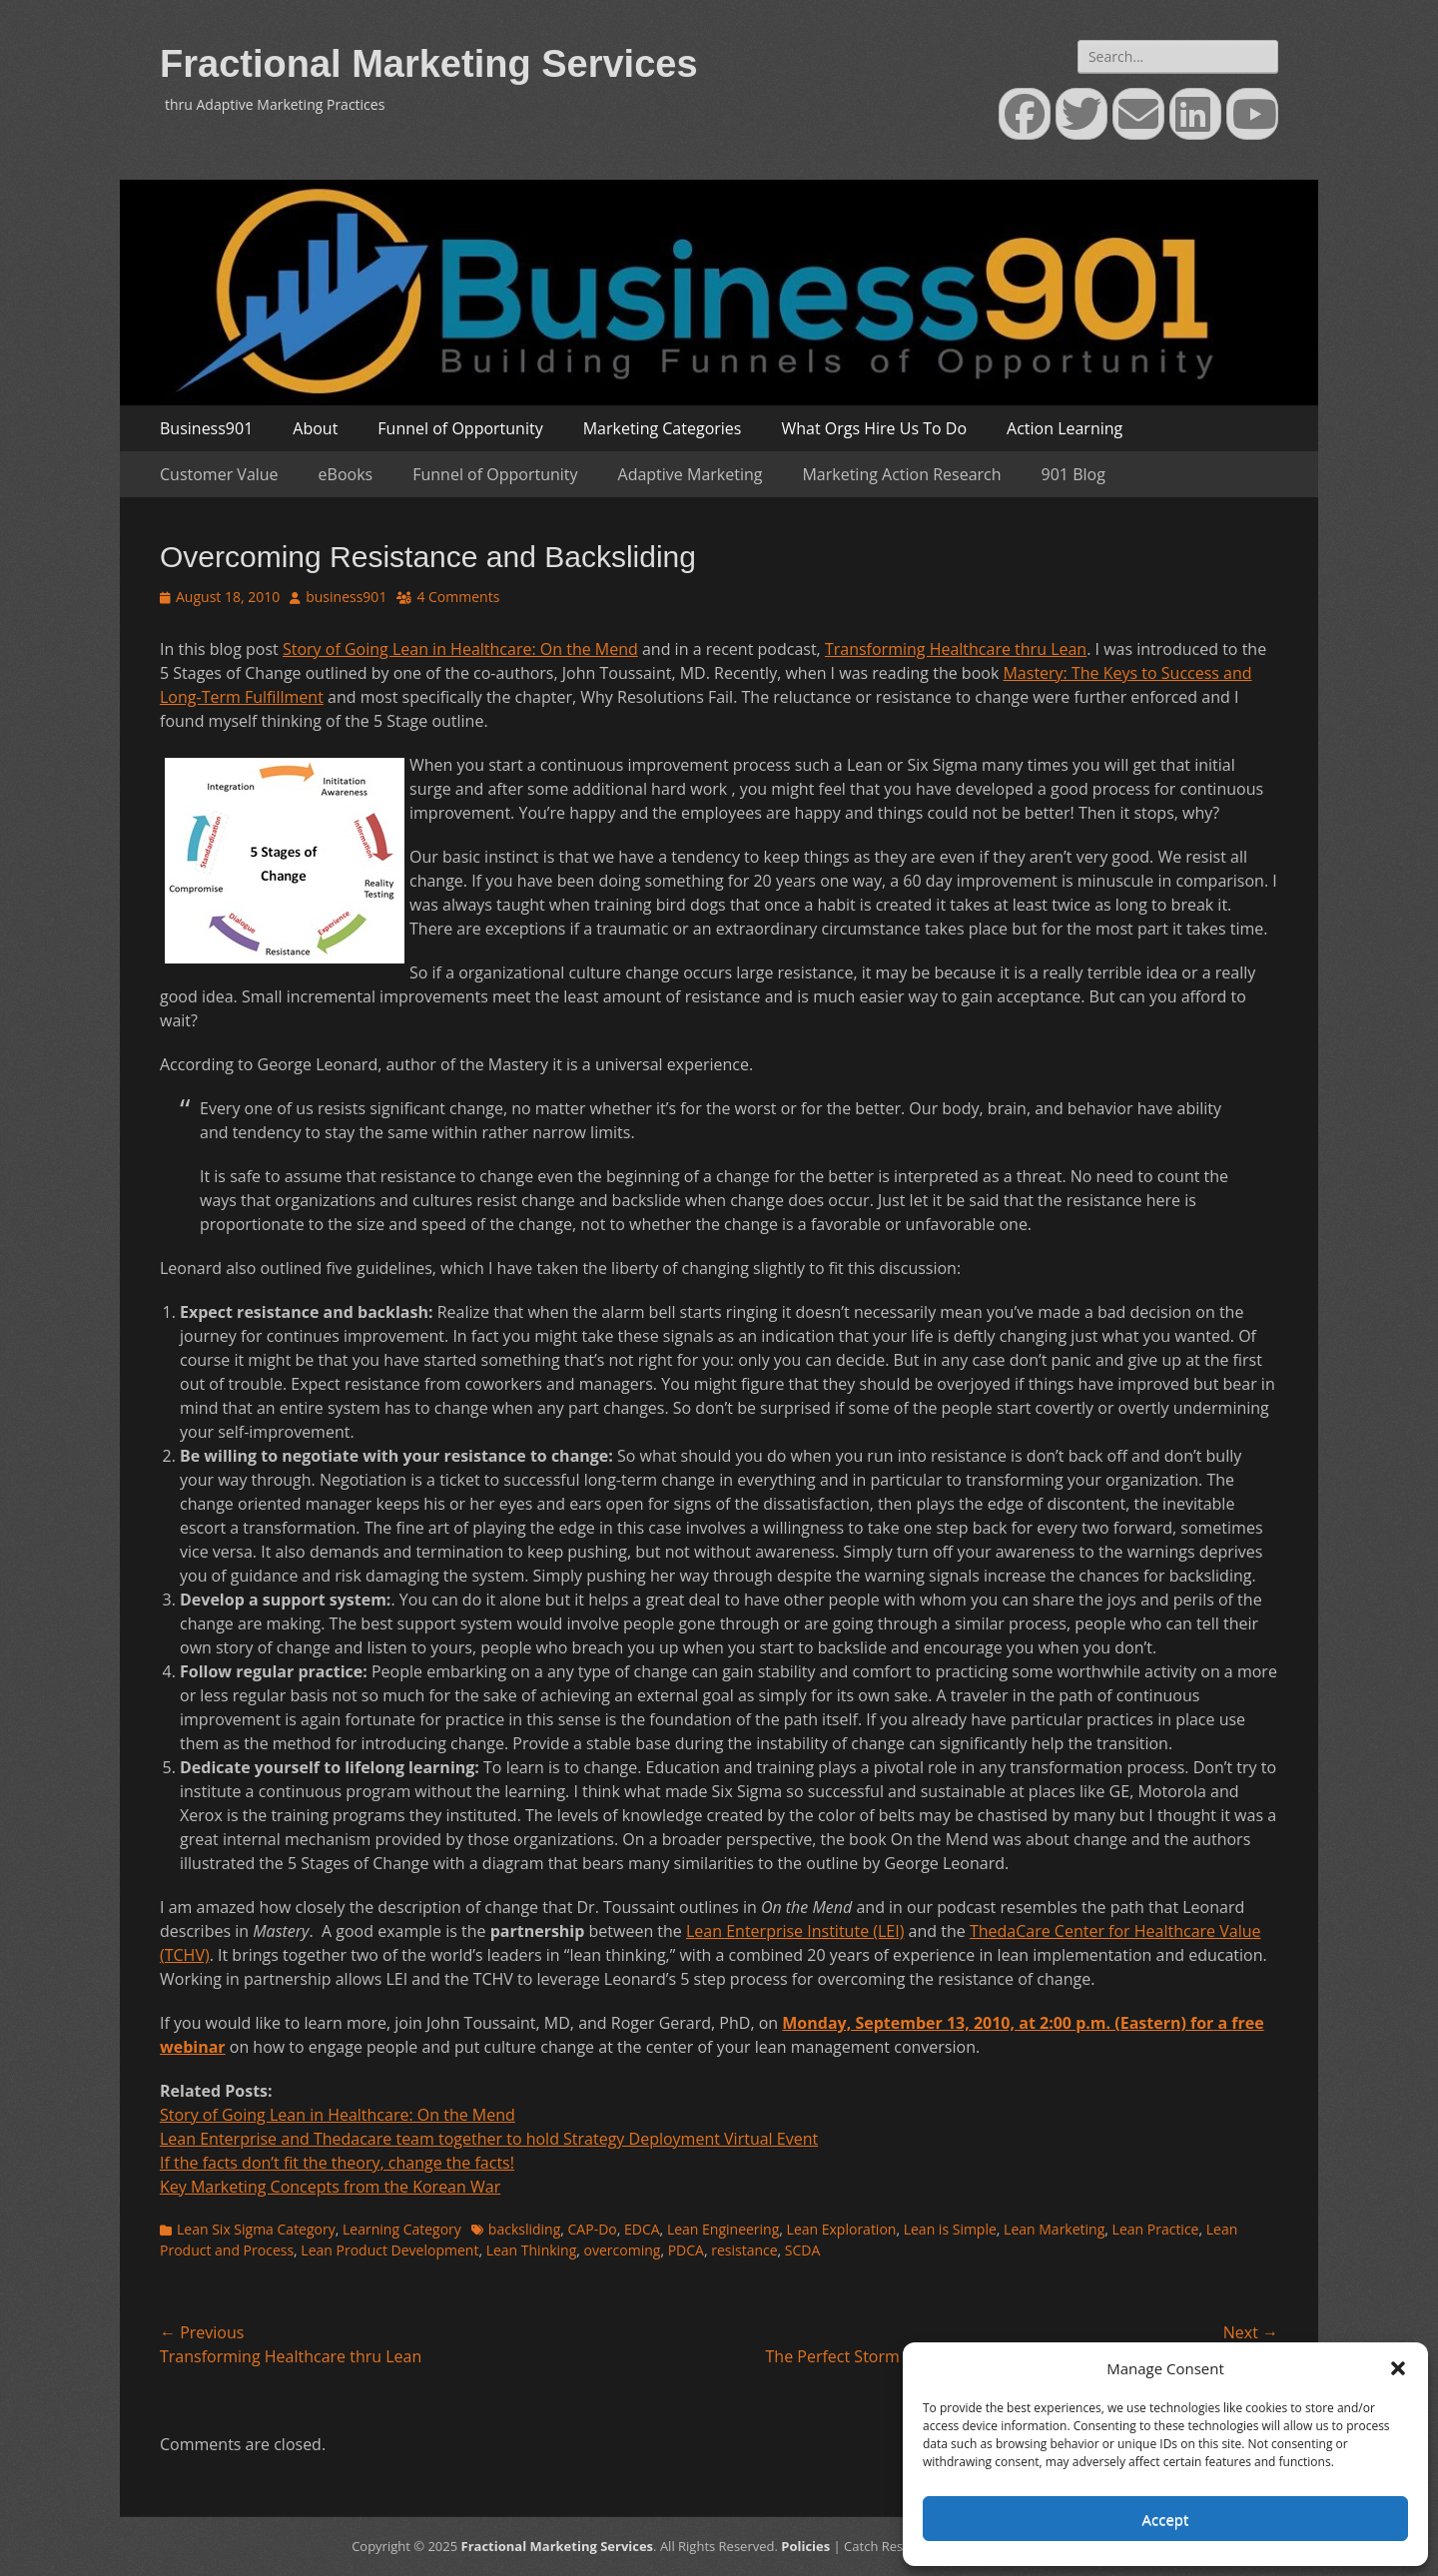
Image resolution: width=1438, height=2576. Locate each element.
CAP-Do (592, 2229)
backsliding (524, 2229)
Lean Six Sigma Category (256, 2229)
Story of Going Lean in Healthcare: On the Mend (460, 649)
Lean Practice (1155, 2229)
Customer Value (219, 474)
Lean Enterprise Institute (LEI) (795, 1931)
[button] (1398, 2368)
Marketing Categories (662, 428)
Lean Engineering (723, 2229)
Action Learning (1064, 428)
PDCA (686, 2250)
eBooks (346, 474)
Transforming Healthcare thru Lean (955, 649)
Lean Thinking (531, 2250)
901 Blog (1073, 474)
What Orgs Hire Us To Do (874, 428)
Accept (1165, 2519)
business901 (346, 596)
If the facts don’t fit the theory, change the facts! (337, 2163)
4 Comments (457, 596)
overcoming (622, 2250)
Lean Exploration (842, 2229)
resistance (744, 2250)
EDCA (642, 2229)
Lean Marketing (1054, 2229)
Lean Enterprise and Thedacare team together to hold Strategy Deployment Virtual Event (489, 2139)
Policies (805, 2546)
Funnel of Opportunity (459, 428)
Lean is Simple (950, 2229)
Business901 (206, 428)
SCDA (803, 2250)
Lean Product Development (389, 2250)
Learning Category (402, 2229)
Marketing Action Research (901, 474)
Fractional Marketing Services (429, 64)
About (315, 428)
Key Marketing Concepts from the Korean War (330, 2187)
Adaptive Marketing (690, 474)
